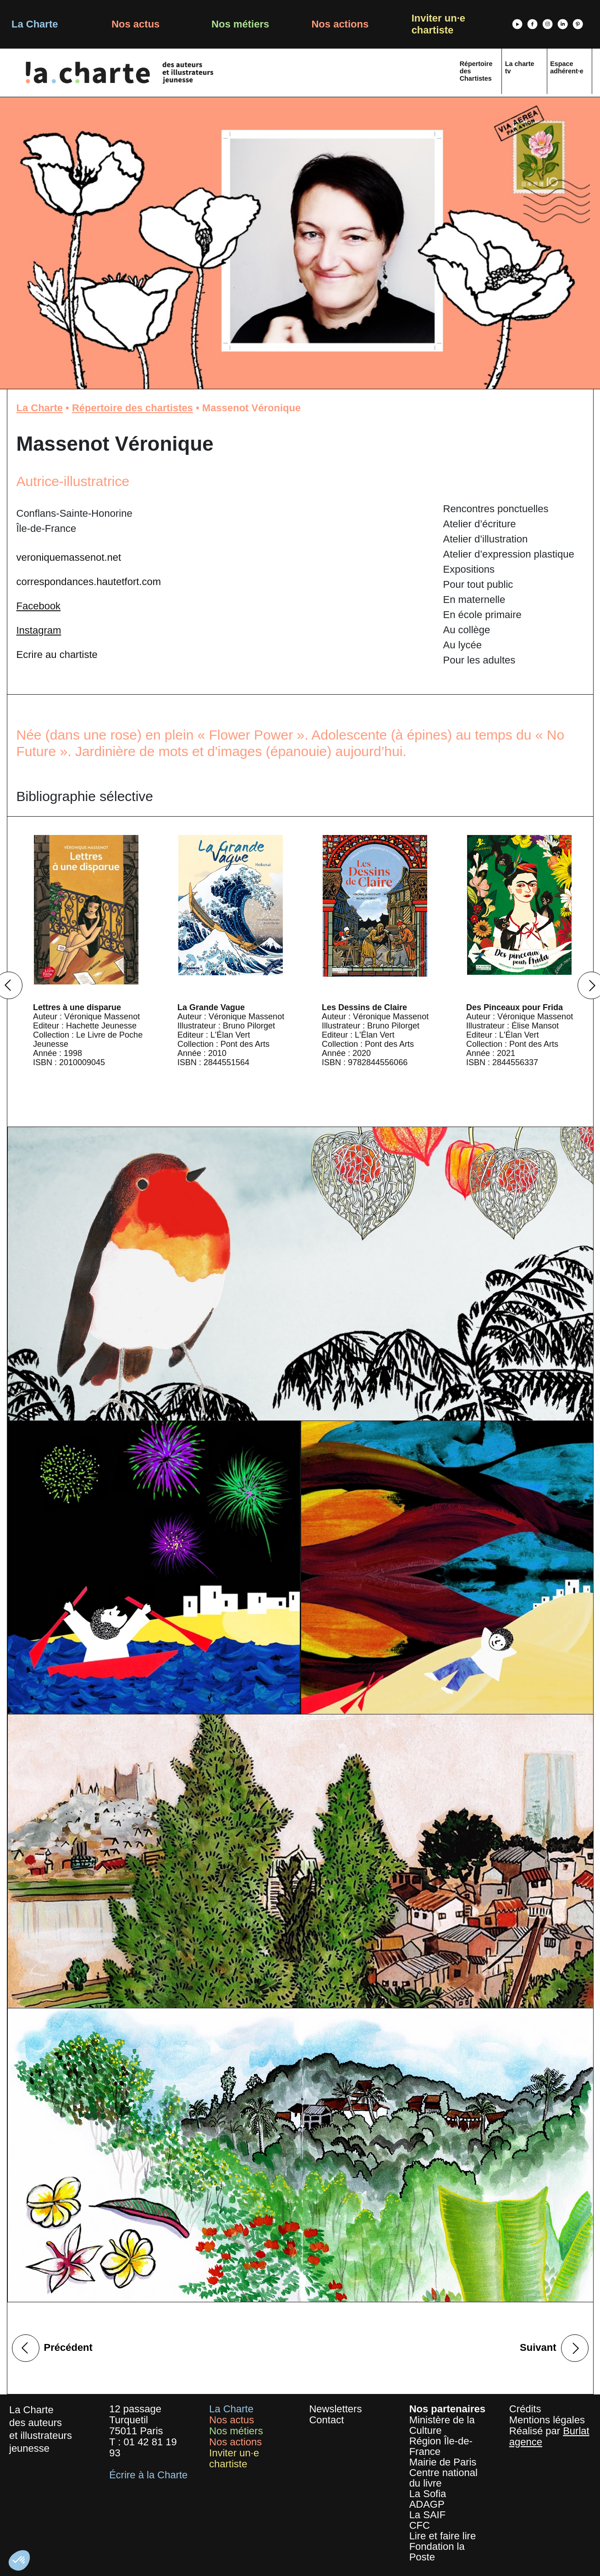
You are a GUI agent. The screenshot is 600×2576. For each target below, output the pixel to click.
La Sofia (427, 2493)
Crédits (525, 2409)
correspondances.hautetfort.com (89, 581)
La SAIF (427, 2515)
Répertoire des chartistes (132, 408)
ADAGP (427, 2504)
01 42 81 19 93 (143, 2447)
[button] (19, 2560)
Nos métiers (240, 24)
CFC (419, 2525)
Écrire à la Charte (148, 2475)
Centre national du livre (443, 2478)
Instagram (39, 630)
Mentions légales (547, 2420)
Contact (326, 2420)
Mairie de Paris (443, 2462)
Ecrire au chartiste (57, 654)
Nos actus (135, 24)
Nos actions (340, 24)
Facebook (39, 606)
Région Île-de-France (441, 2446)
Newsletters (335, 2409)
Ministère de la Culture (442, 2425)
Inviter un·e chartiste (438, 24)
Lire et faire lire (442, 2536)
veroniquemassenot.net (69, 557)
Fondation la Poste (437, 2552)
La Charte (34, 24)
